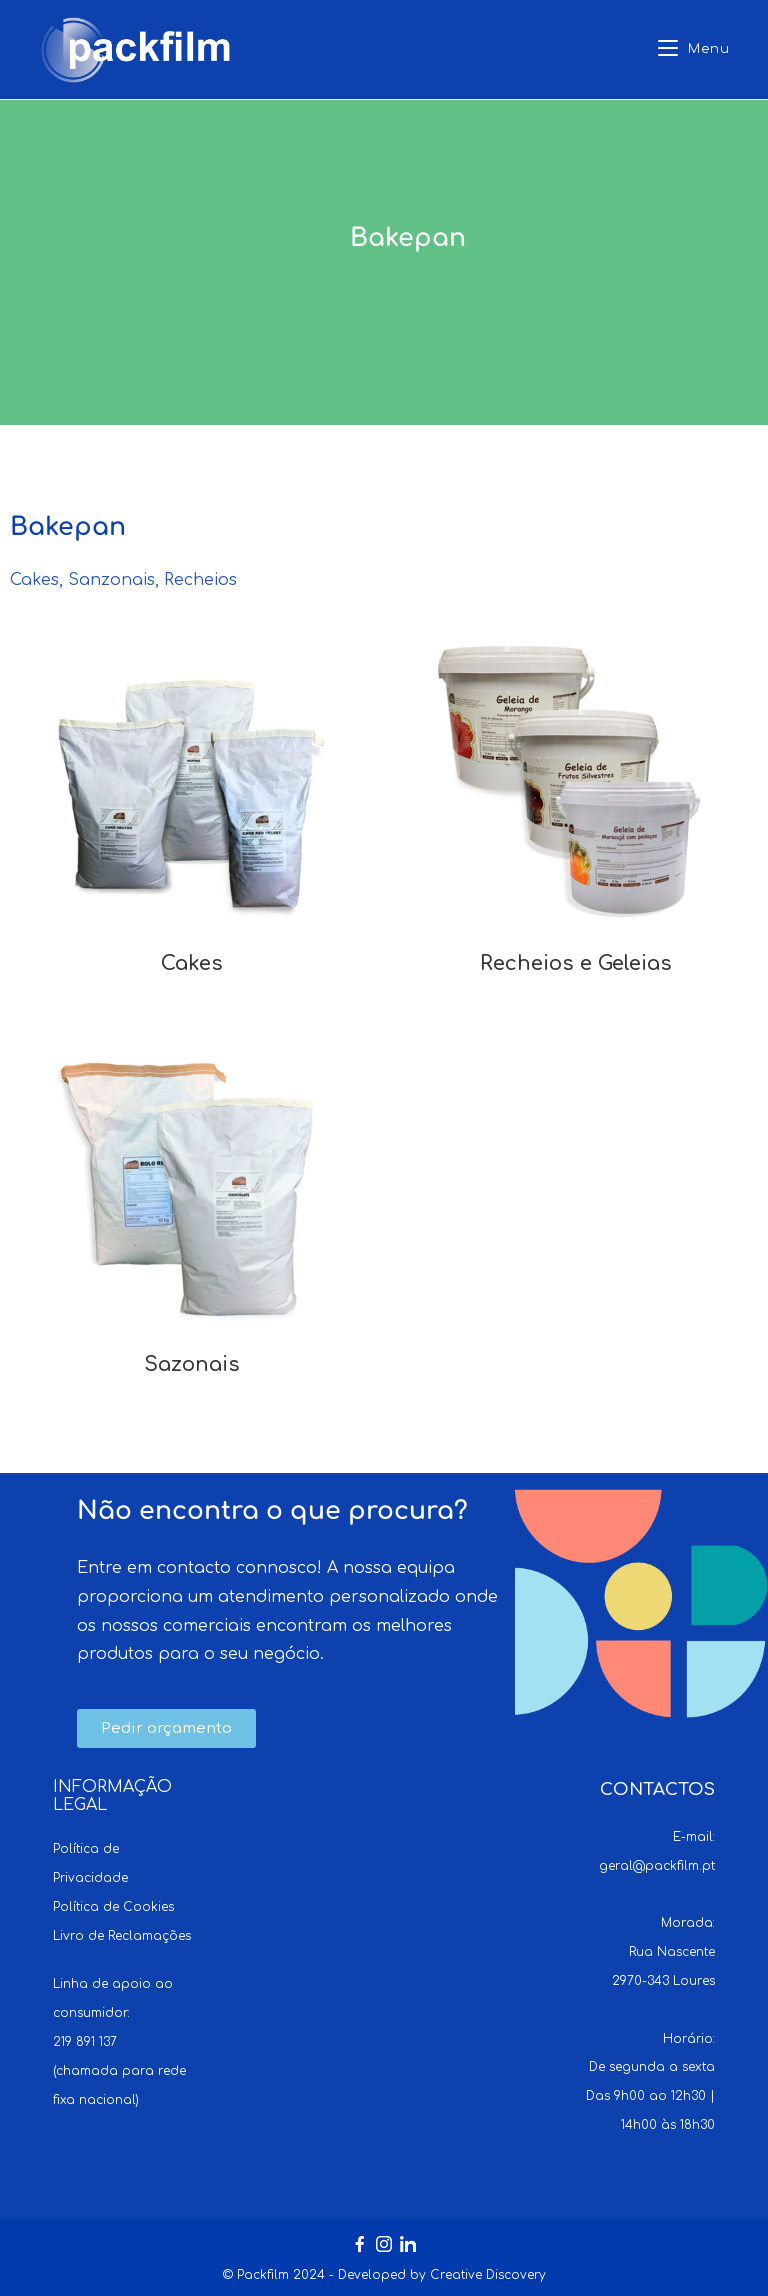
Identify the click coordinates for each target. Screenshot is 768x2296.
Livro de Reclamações (122, 1936)
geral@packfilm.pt (657, 1866)
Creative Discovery (488, 2275)
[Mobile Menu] (694, 49)
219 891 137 (85, 2042)
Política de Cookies (113, 1907)
